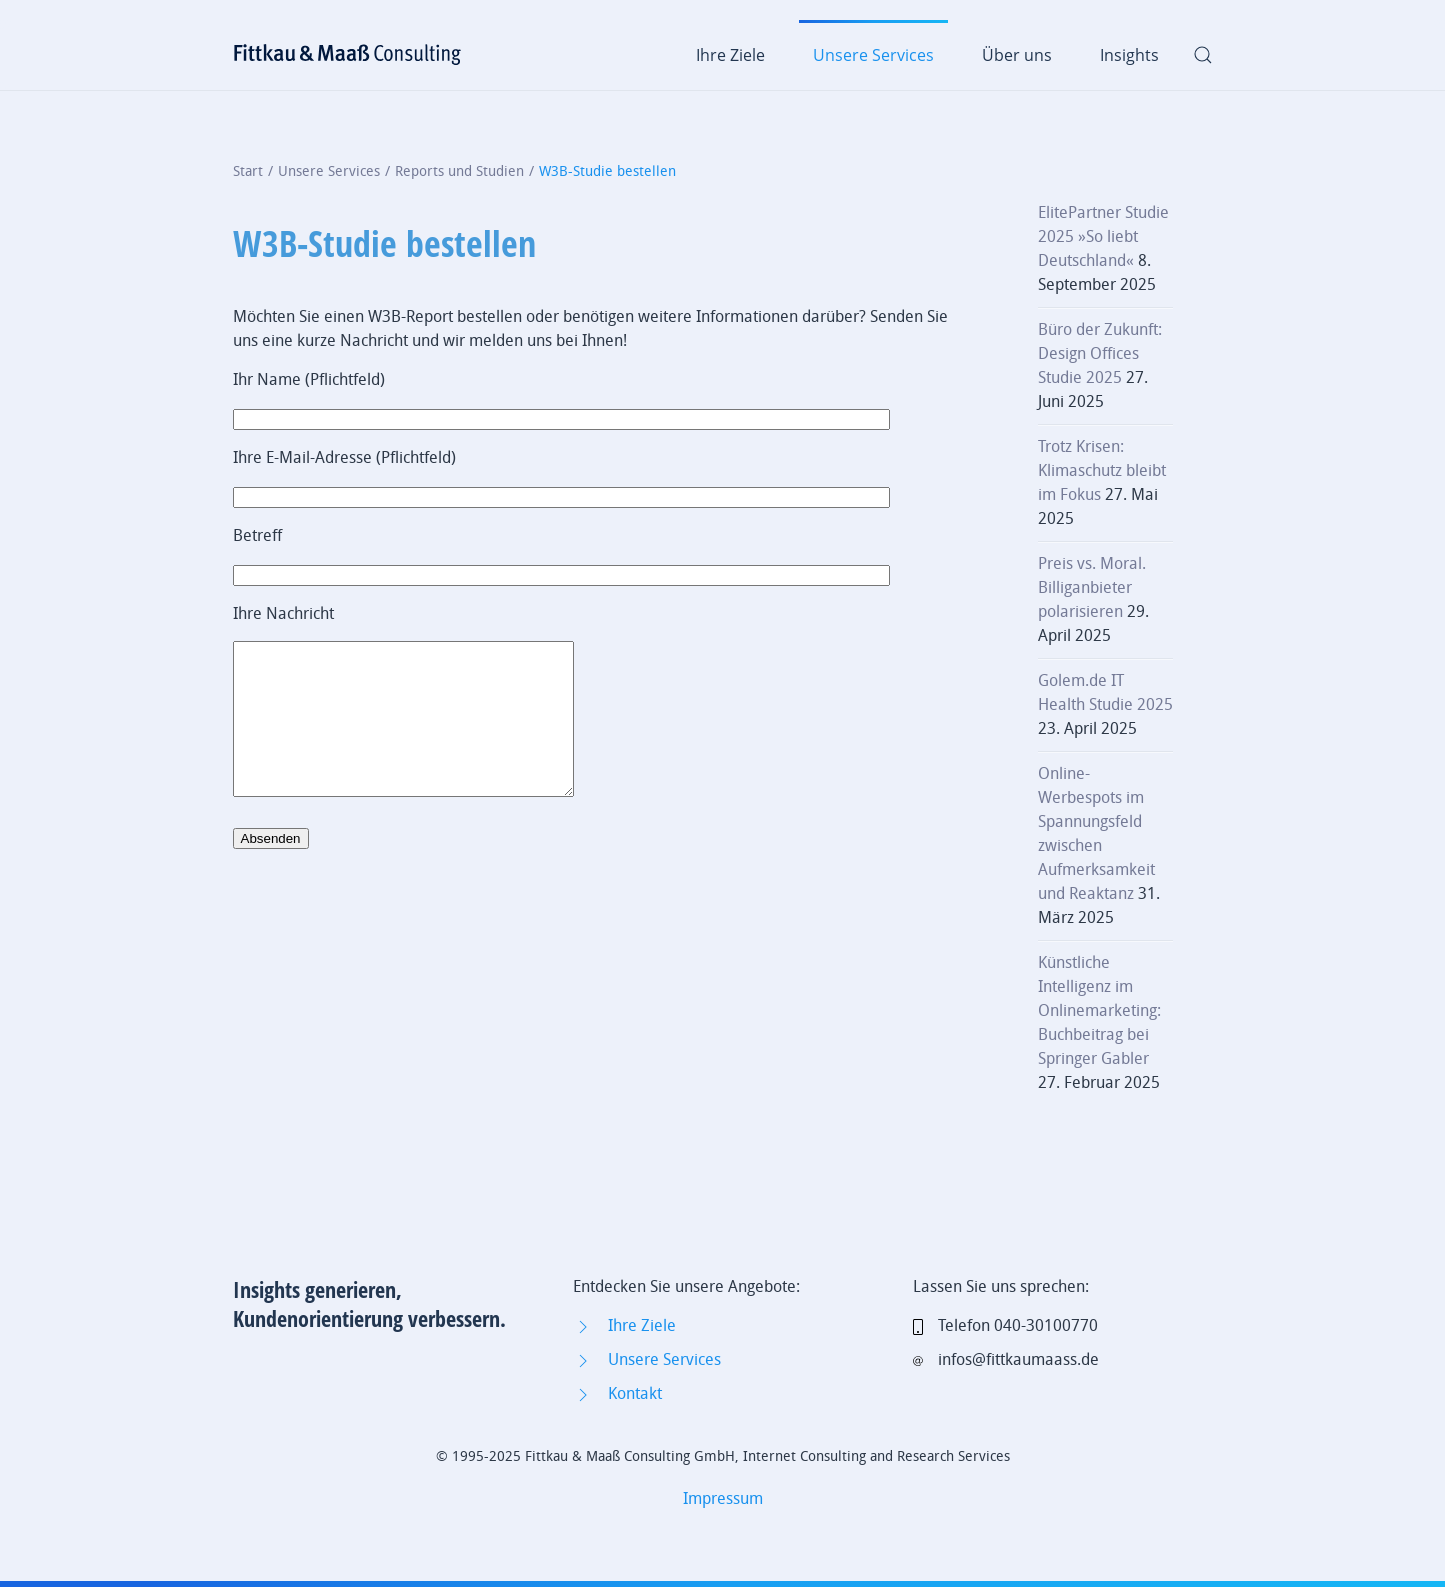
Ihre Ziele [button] (730, 55)
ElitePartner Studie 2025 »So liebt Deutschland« (1103, 236)
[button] (1203, 55)
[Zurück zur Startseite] (348, 55)
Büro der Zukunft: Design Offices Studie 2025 (1100, 353)
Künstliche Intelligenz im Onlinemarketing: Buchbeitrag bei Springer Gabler (1099, 1010)
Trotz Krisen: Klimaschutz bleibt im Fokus (1102, 470)
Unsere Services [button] (873, 55)
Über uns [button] (1017, 55)
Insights (1129, 55)
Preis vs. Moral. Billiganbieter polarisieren (1092, 587)
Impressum (723, 1498)
